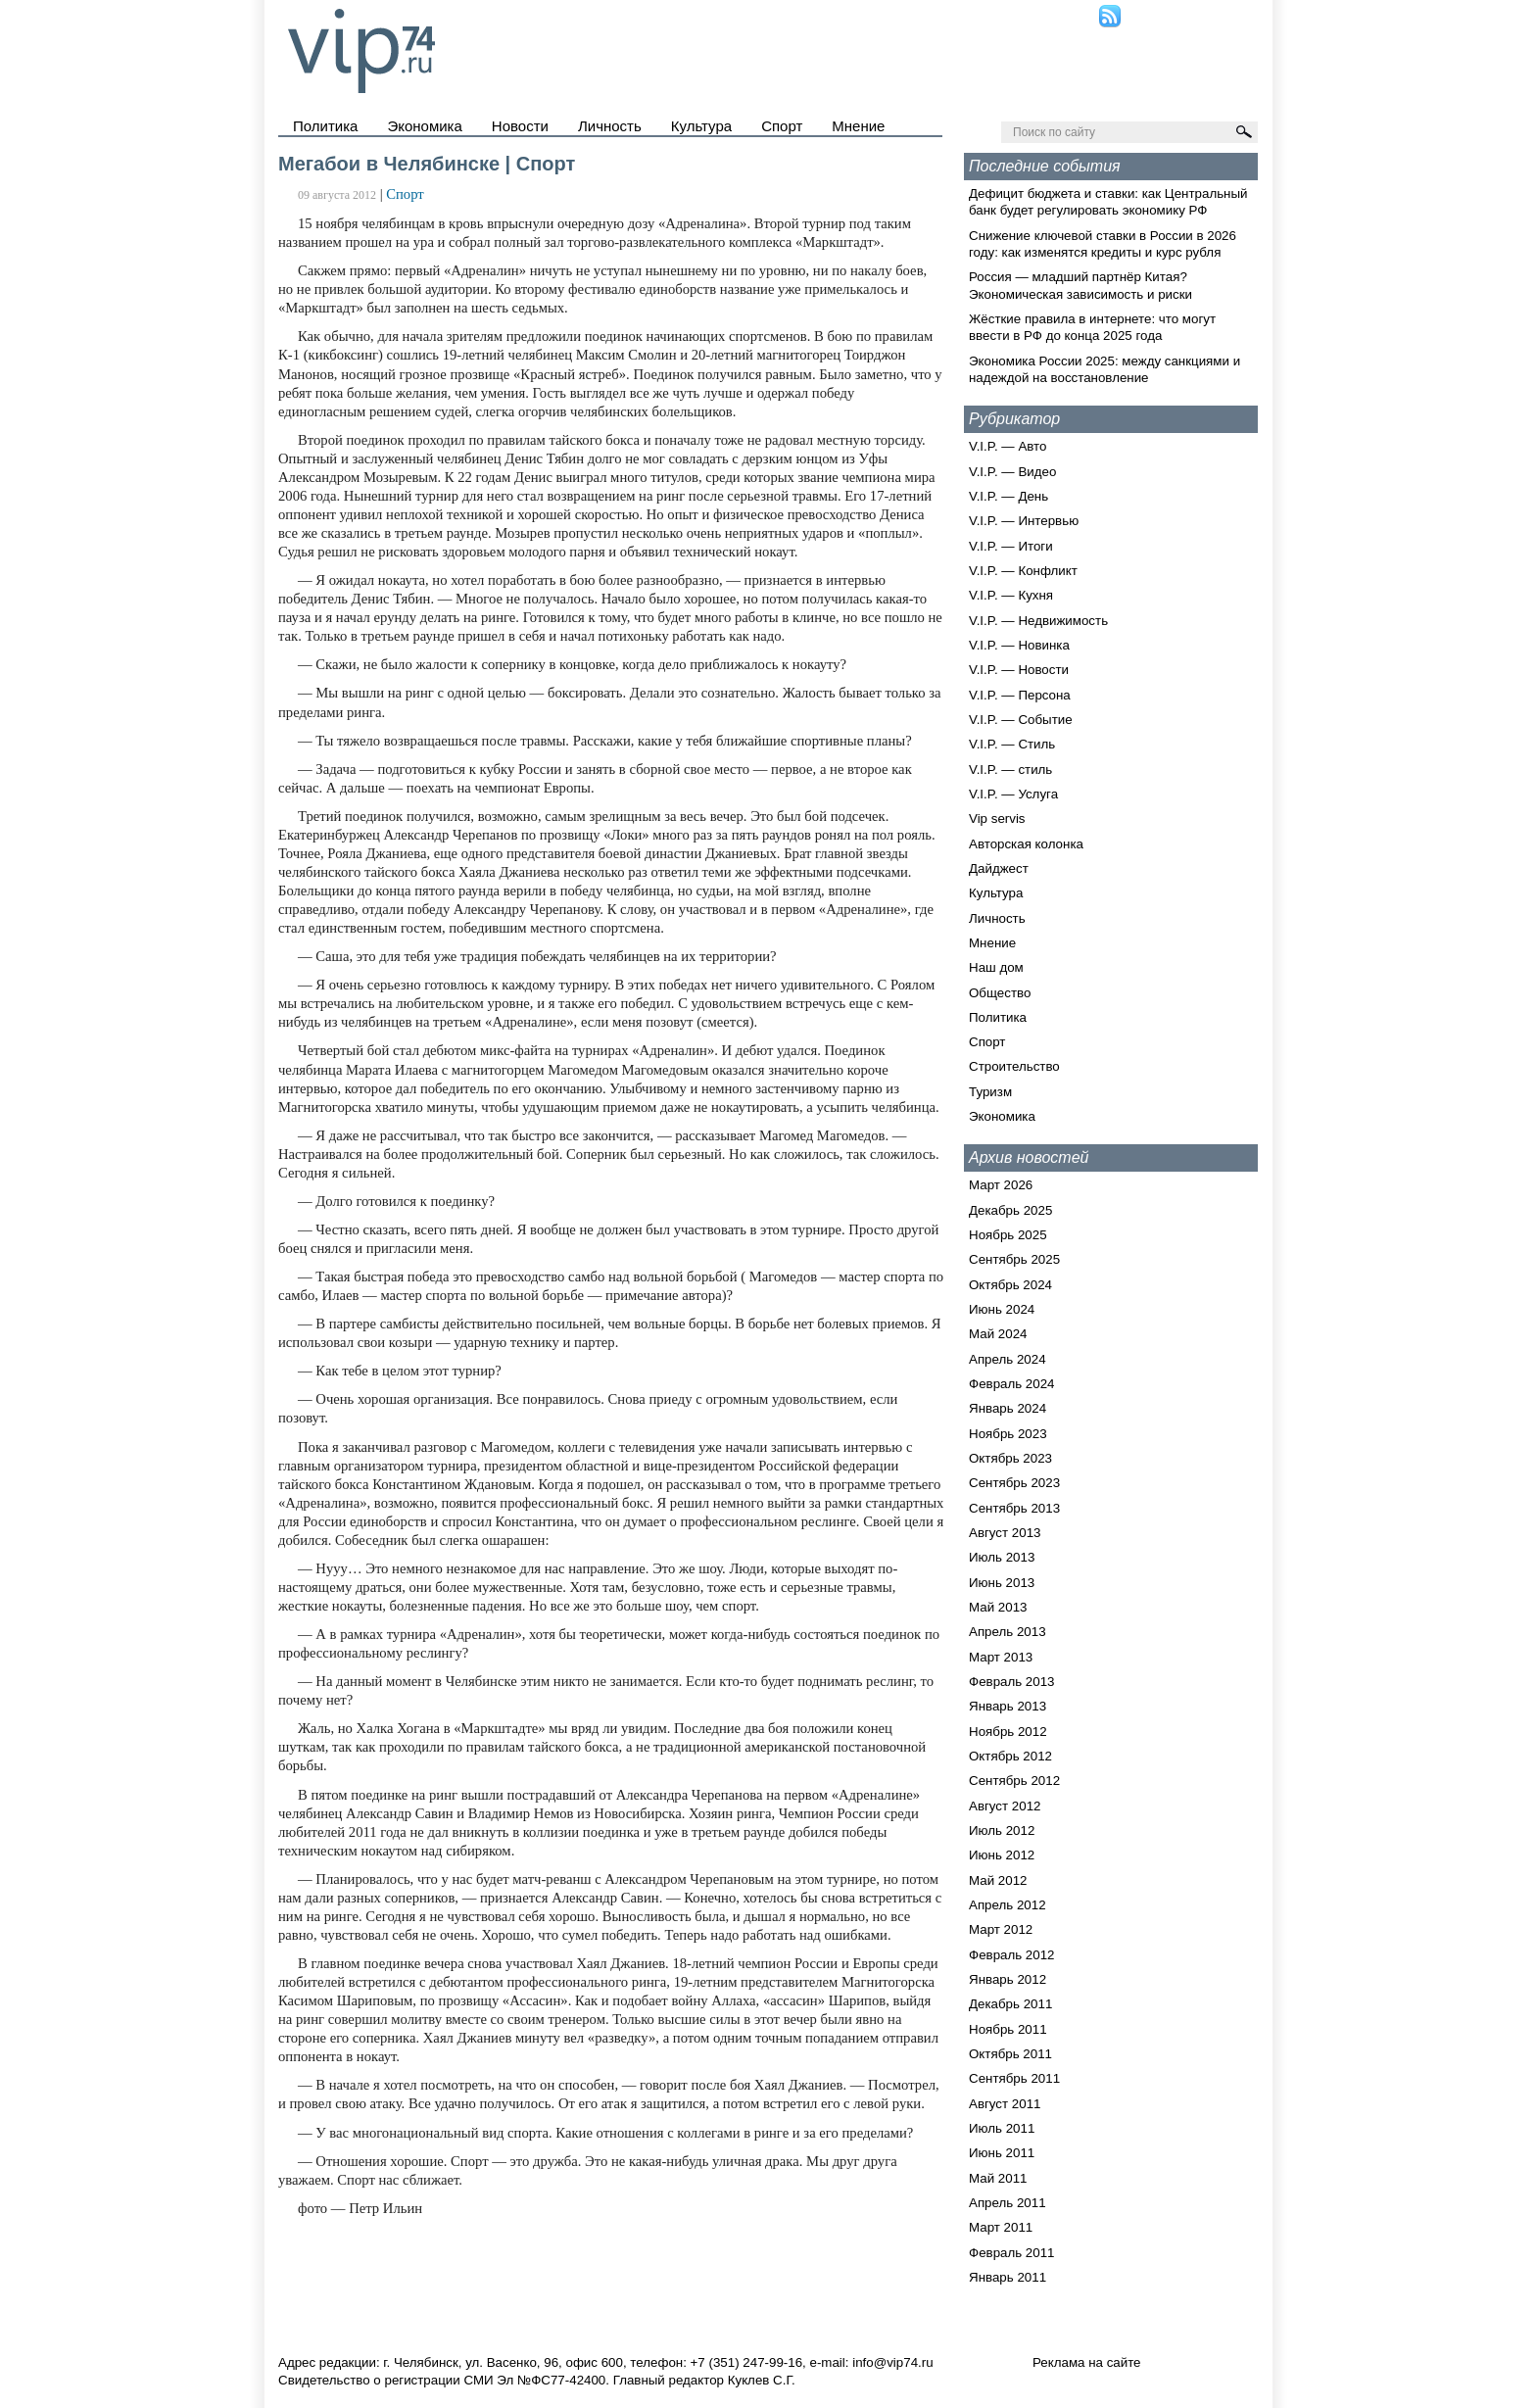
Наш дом (996, 967)
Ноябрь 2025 (1008, 1235)
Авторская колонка (1026, 844)
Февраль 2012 (1012, 1955)
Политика (325, 126)
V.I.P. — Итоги (1011, 546)
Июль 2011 (1001, 2128)
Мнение (858, 126)
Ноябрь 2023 (1008, 1433)
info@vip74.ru (892, 2362)
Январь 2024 (1007, 1408)
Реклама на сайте (1086, 2362)
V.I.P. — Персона (1020, 695)
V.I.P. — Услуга (1013, 794)
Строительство (1014, 1066)
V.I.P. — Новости (1019, 669)
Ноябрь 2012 (1008, 1731)
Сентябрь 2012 (1014, 1780)
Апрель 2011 (1007, 2202)
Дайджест (999, 868)
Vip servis (997, 818)
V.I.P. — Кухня (1011, 595)
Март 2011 (1000, 2227)
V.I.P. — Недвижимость (1038, 620)
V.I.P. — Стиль (1012, 744)
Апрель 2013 (1007, 1631)
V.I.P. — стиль (1010, 769)
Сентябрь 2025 (1014, 1259)
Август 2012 (1004, 1806)
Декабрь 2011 (1010, 2004)
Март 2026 (1000, 1185)
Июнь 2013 (1001, 1582)
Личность (610, 126)
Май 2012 (998, 1880)
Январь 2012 (1007, 1979)
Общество (1000, 993)
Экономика (424, 126)
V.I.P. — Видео (1012, 471)
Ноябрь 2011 (1008, 2029)
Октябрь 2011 (1010, 2054)
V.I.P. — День (1008, 496)
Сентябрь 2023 (1014, 1482)
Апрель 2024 (1007, 1359)
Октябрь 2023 (1010, 1458)
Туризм (990, 1091)
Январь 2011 (1007, 2277)
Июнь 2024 (1001, 1309)
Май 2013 (998, 1607)
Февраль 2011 (1012, 2252)
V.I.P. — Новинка (1019, 645)
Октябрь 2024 (1010, 1284)
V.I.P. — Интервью (1024, 520)
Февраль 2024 (1012, 1383)
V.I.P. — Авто (1007, 446)
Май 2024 (998, 1333)
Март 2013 (1000, 1657)
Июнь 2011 (1001, 2152)
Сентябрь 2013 (1014, 1508)
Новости (520, 126)
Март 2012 (1000, 1929)
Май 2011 (998, 2178)
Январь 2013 (1007, 1706)
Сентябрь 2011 (1014, 2078)
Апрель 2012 (1007, 1905)
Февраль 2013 (1012, 1681)
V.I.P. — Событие (1021, 719)
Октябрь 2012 (1010, 1756)
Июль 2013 (1001, 1557)
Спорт (781, 126)
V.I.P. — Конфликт (1023, 570)
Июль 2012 (1001, 1830)
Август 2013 (1004, 1532)
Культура (701, 126)
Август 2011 (1004, 2103)
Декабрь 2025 (1010, 1210)
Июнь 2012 (1001, 1855)
